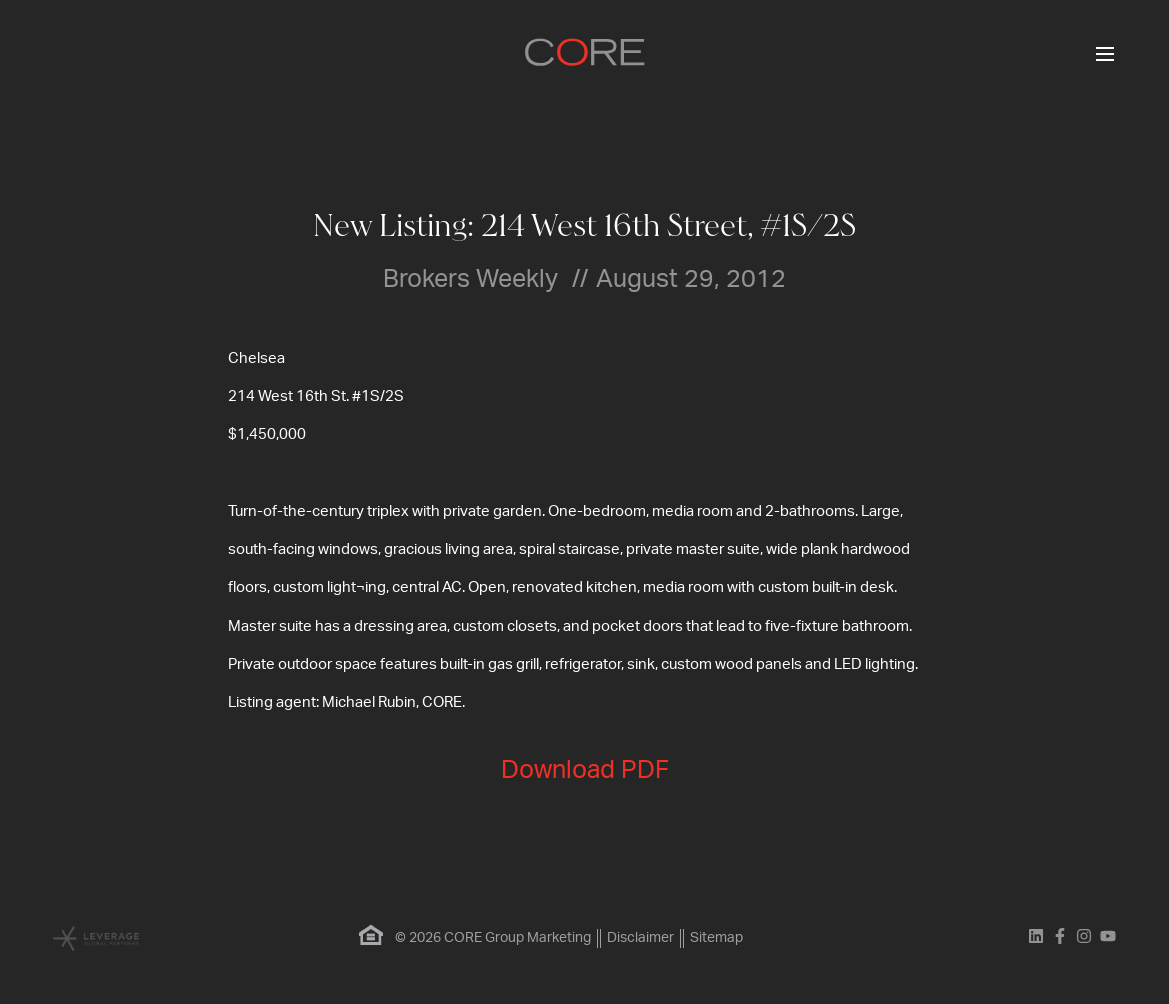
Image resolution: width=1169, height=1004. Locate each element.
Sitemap (716, 938)
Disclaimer (640, 938)
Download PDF (585, 770)
